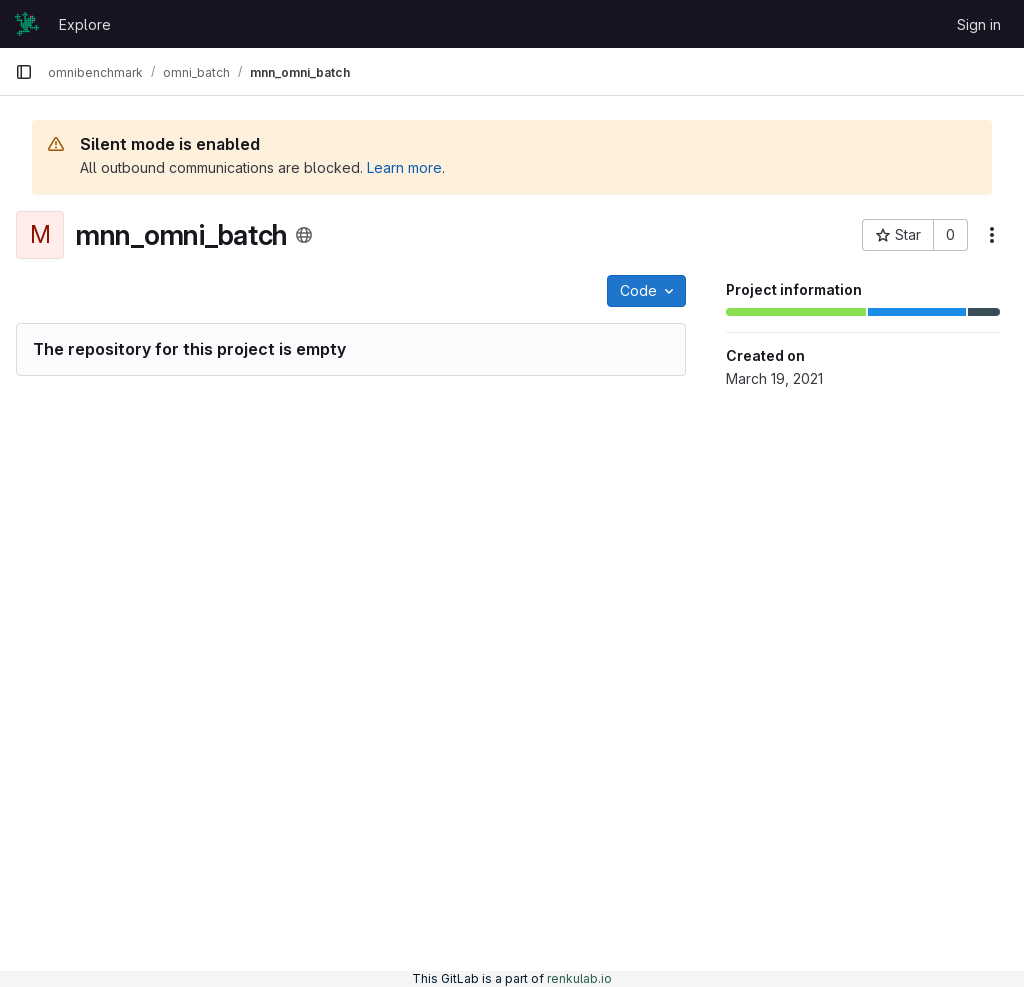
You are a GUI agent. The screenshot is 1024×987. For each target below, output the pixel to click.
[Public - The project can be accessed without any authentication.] (304, 235)
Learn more (404, 167)
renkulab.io (579, 978)
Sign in (979, 24)
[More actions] (992, 235)
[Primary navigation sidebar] (24, 72)
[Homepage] (27, 24)
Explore (85, 24)
